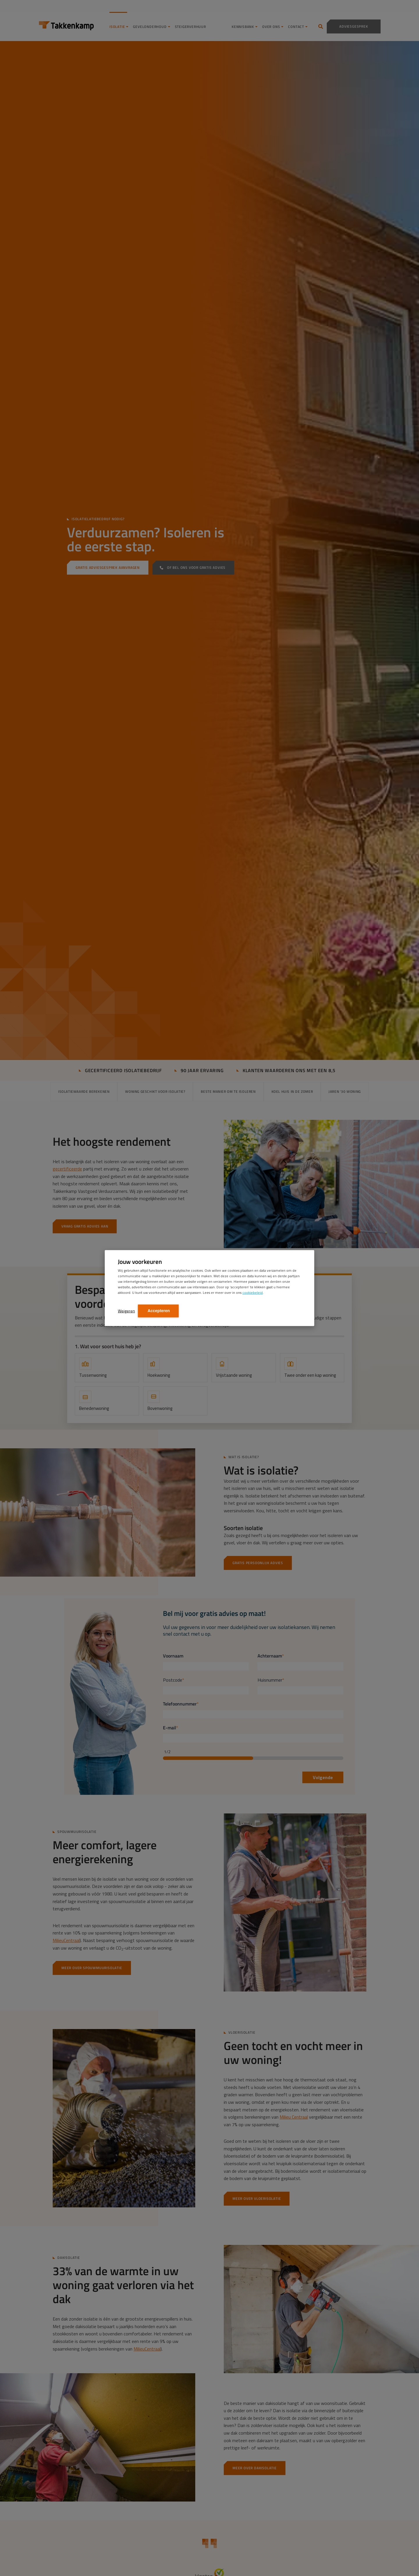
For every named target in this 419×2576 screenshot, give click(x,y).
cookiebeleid (252, 1292)
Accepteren (158, 1310)
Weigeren (126, 1310)
